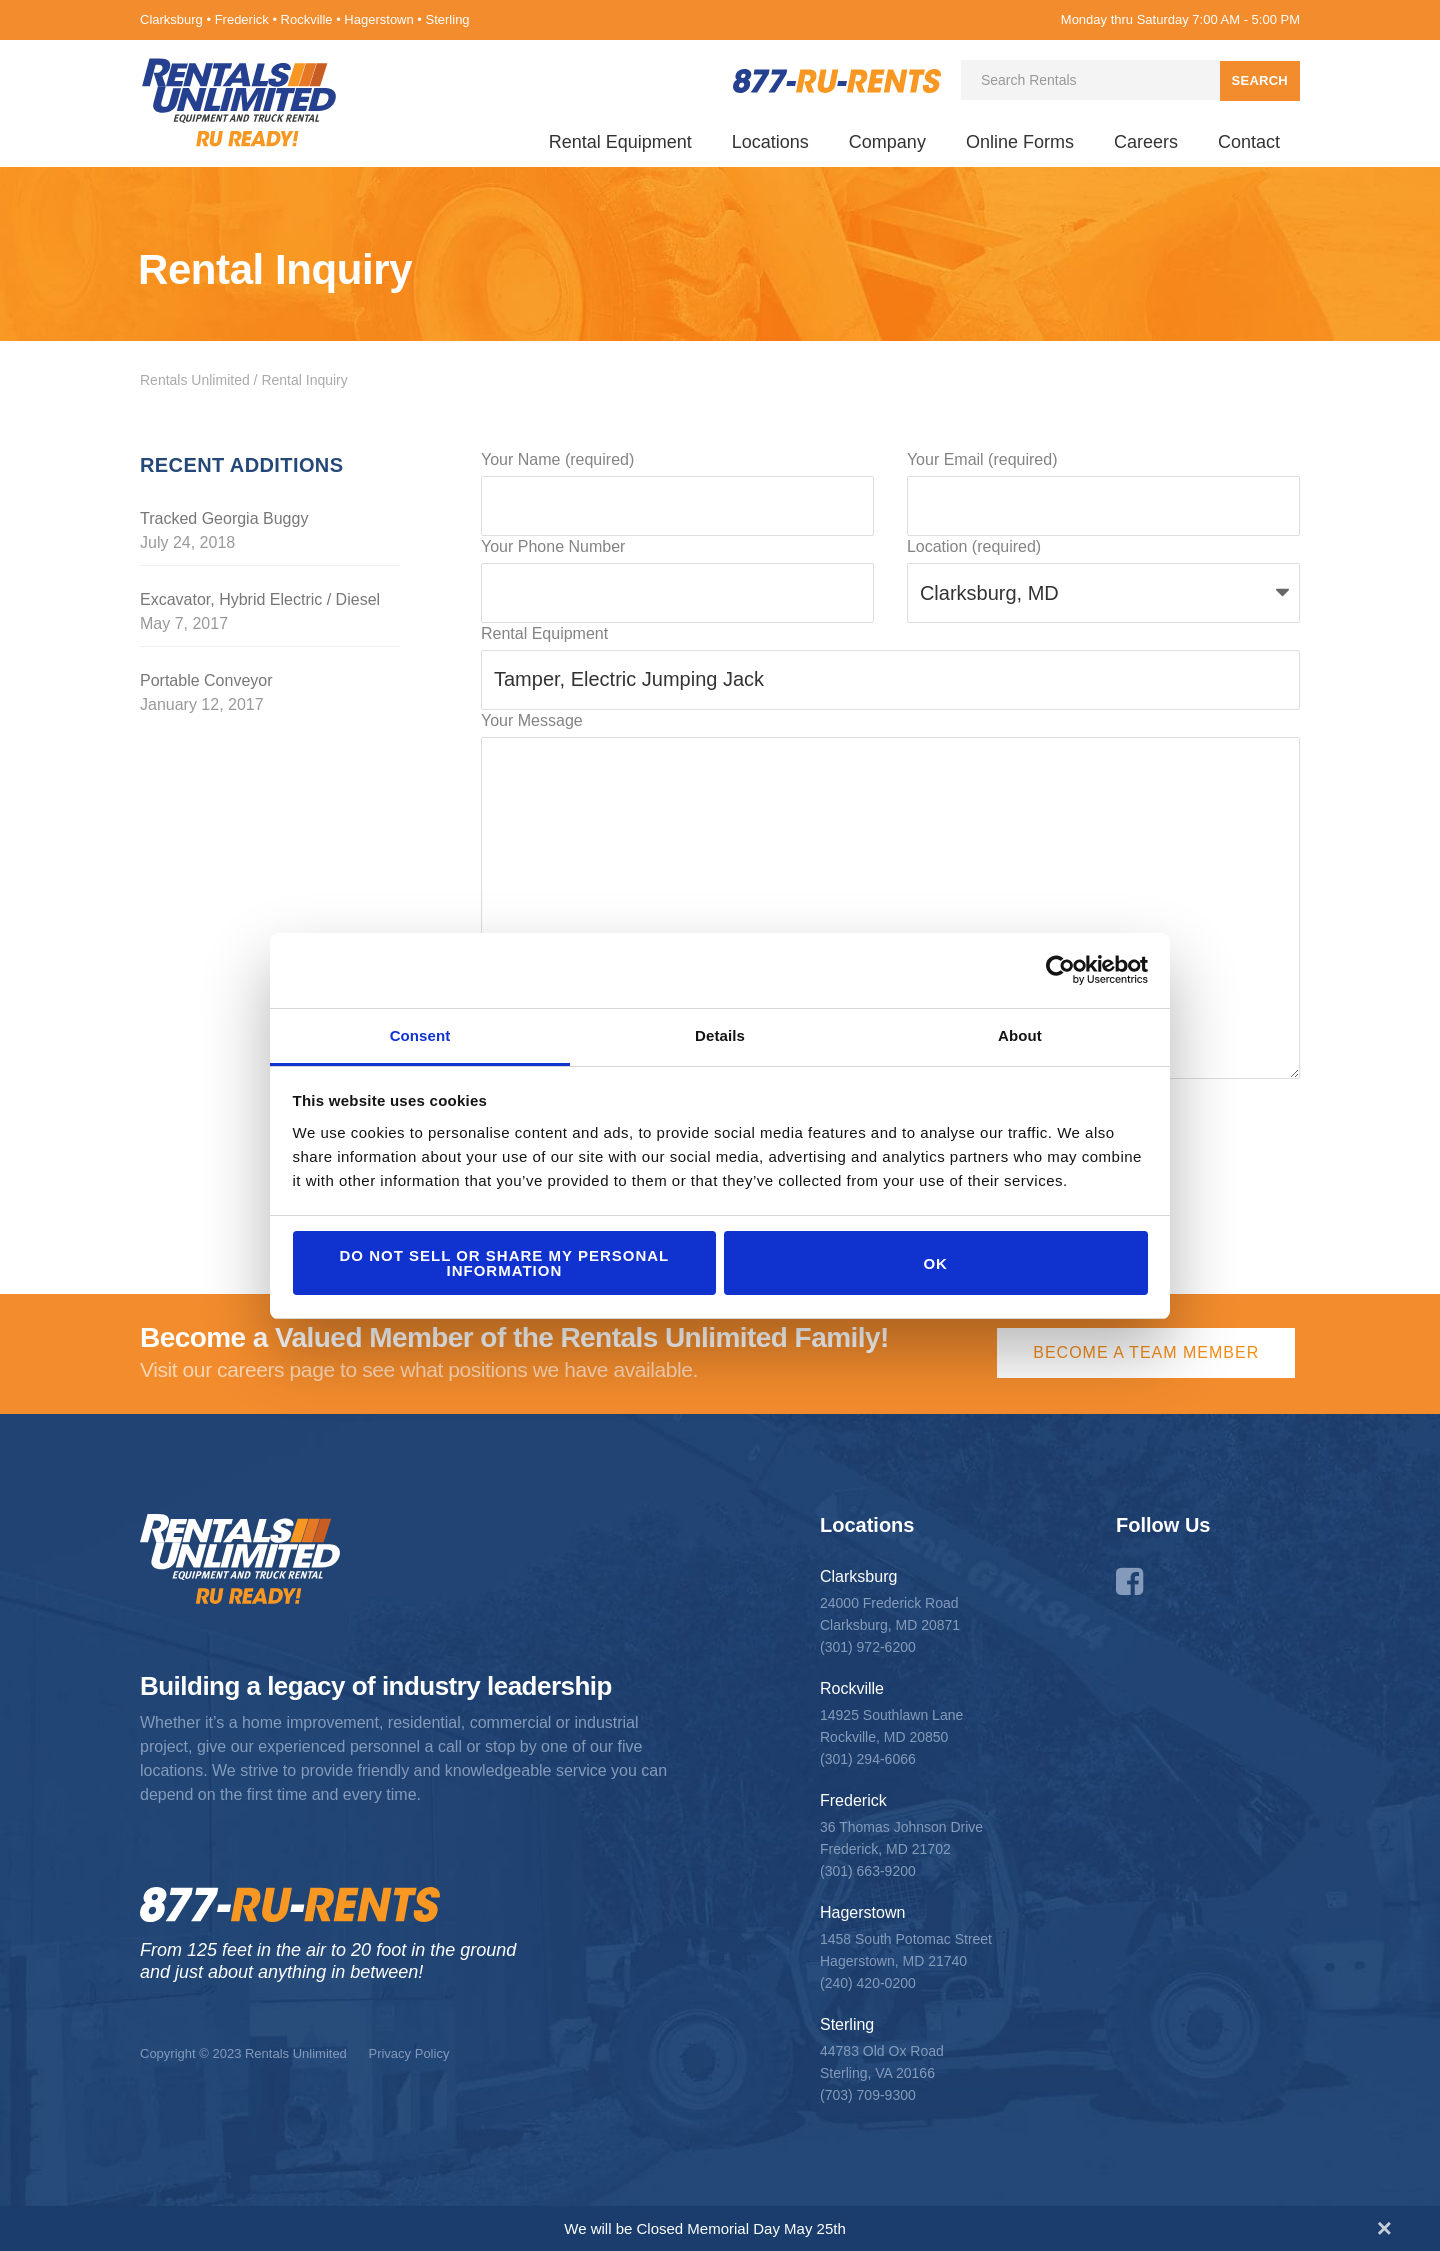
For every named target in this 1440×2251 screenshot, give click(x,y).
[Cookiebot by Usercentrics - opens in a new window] (1060, 970)
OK (935, 1263)
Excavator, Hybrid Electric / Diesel (260, 599)
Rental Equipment (620, 142)
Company (887, 142)
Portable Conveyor (206, 680)
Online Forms (1020, 142)
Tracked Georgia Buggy (224, 518)
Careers (1146, 142)
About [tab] (1020, 1035)
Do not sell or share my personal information (504, 1263)
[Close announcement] (1385, 2228)
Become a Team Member (1146, 1352)
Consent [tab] (420, 1035)
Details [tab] (720, 1035)
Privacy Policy (408, 2053)
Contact (1249, 142)
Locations (770, 142)
